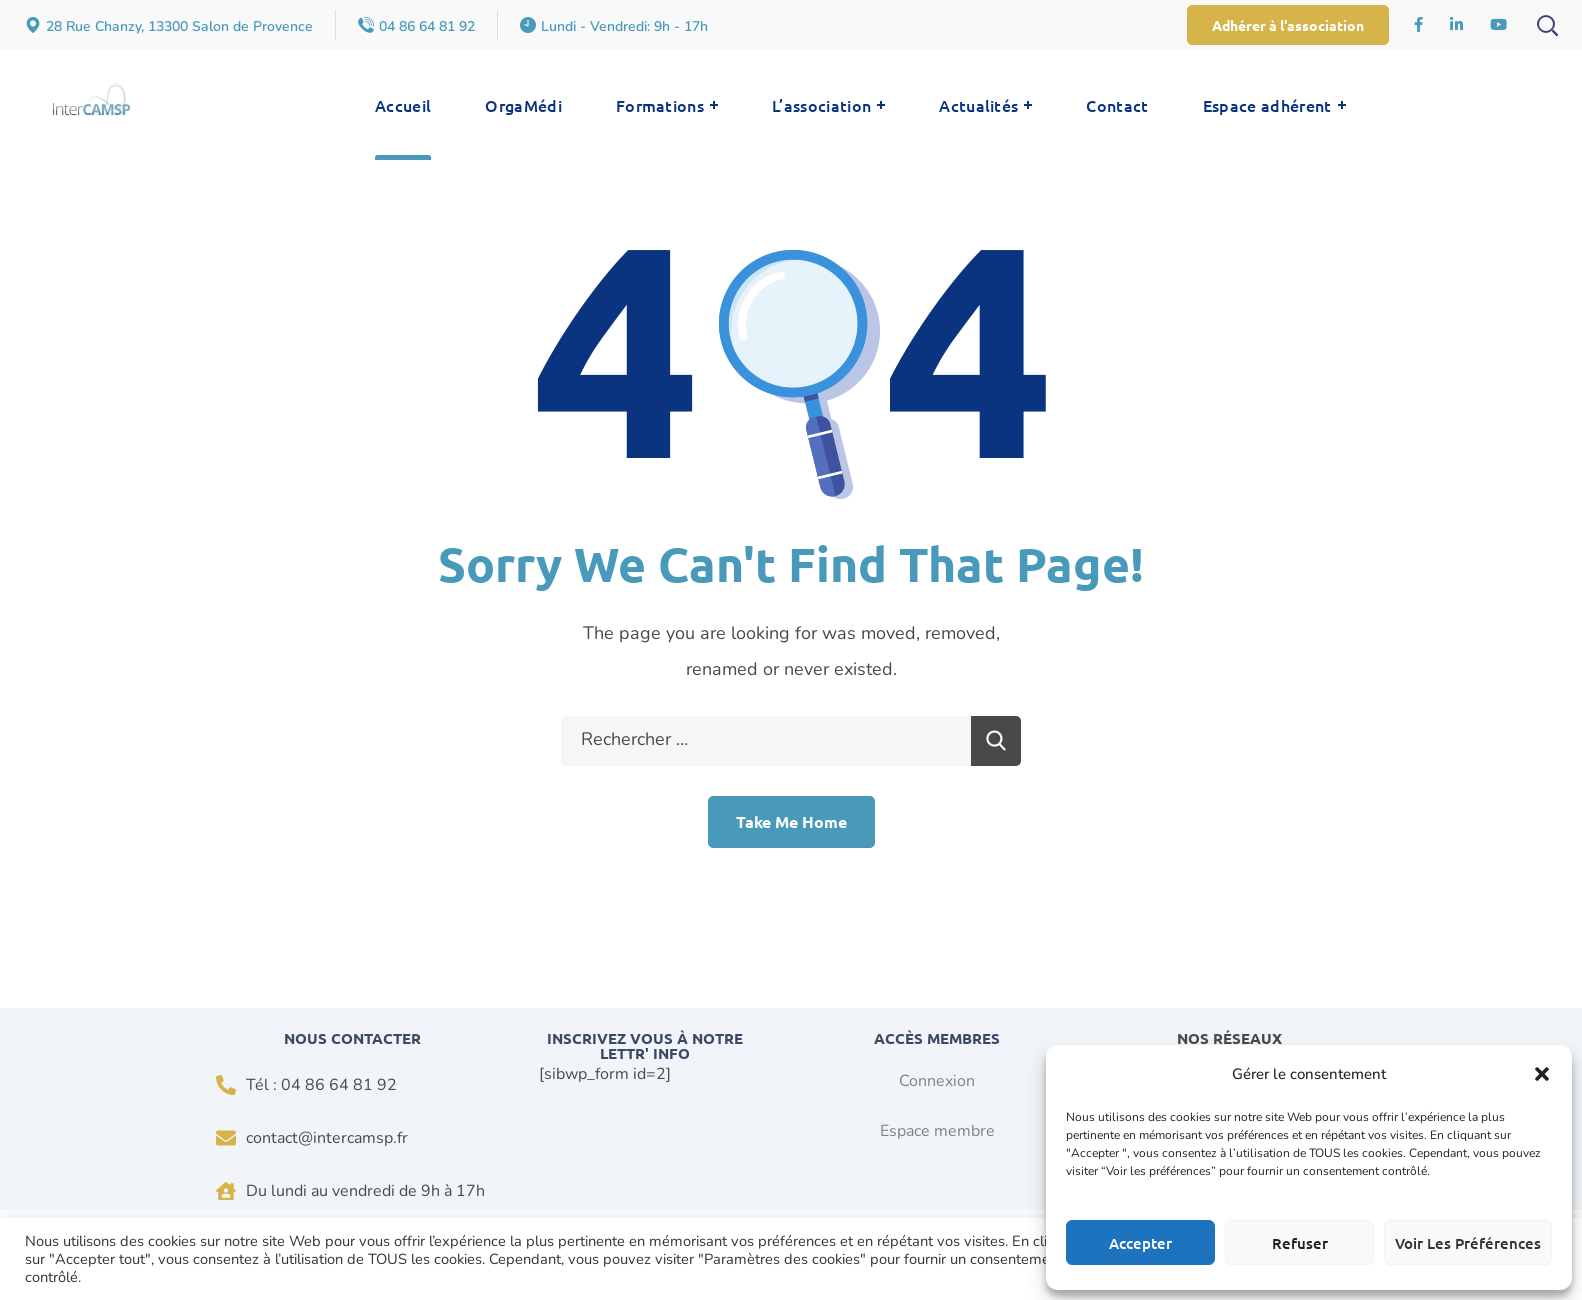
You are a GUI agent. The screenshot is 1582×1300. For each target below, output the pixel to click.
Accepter (1140, 1243)
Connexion (937, 1081)
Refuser (1300, 1243)
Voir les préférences (1468, 1243)
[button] (1542, 1074)
